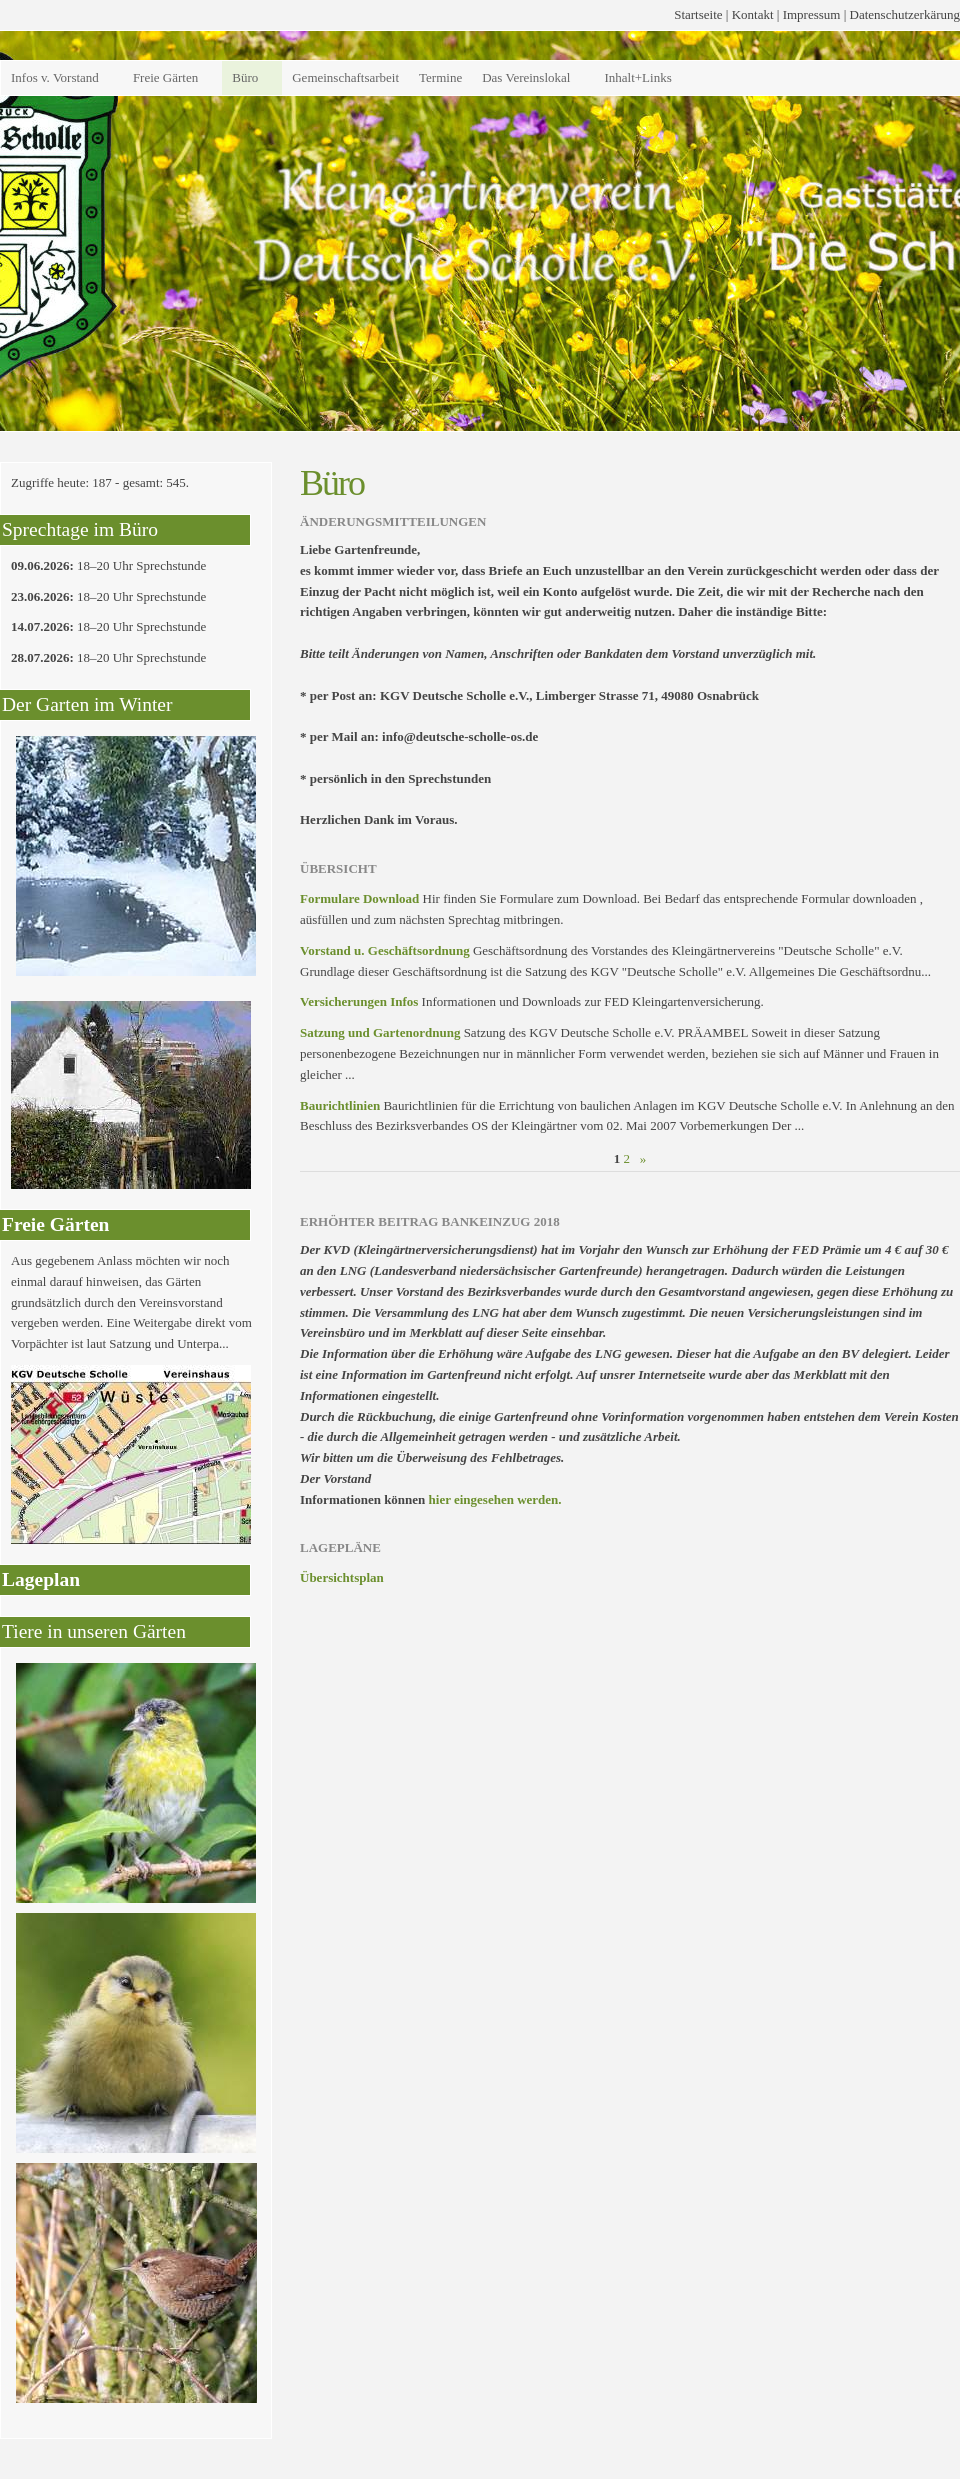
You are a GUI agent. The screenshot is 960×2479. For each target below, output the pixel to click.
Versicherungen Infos (359, 1001)
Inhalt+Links (637, 77)
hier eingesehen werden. (495, 1499)
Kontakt (753, 14)
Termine (440, 77)
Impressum (812, 14)
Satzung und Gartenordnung (380, 1032)
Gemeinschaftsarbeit (345, 77)
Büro (245, 77)
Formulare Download (359, 898)
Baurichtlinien (340, 1105)
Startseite (698, 14)
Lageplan (41, 1579)
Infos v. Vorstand (55, 77)
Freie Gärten (165, 77)
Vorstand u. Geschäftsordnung (385, 950)
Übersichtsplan (342, 1577)
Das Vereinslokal (526, 77)
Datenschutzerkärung (905, 14)
